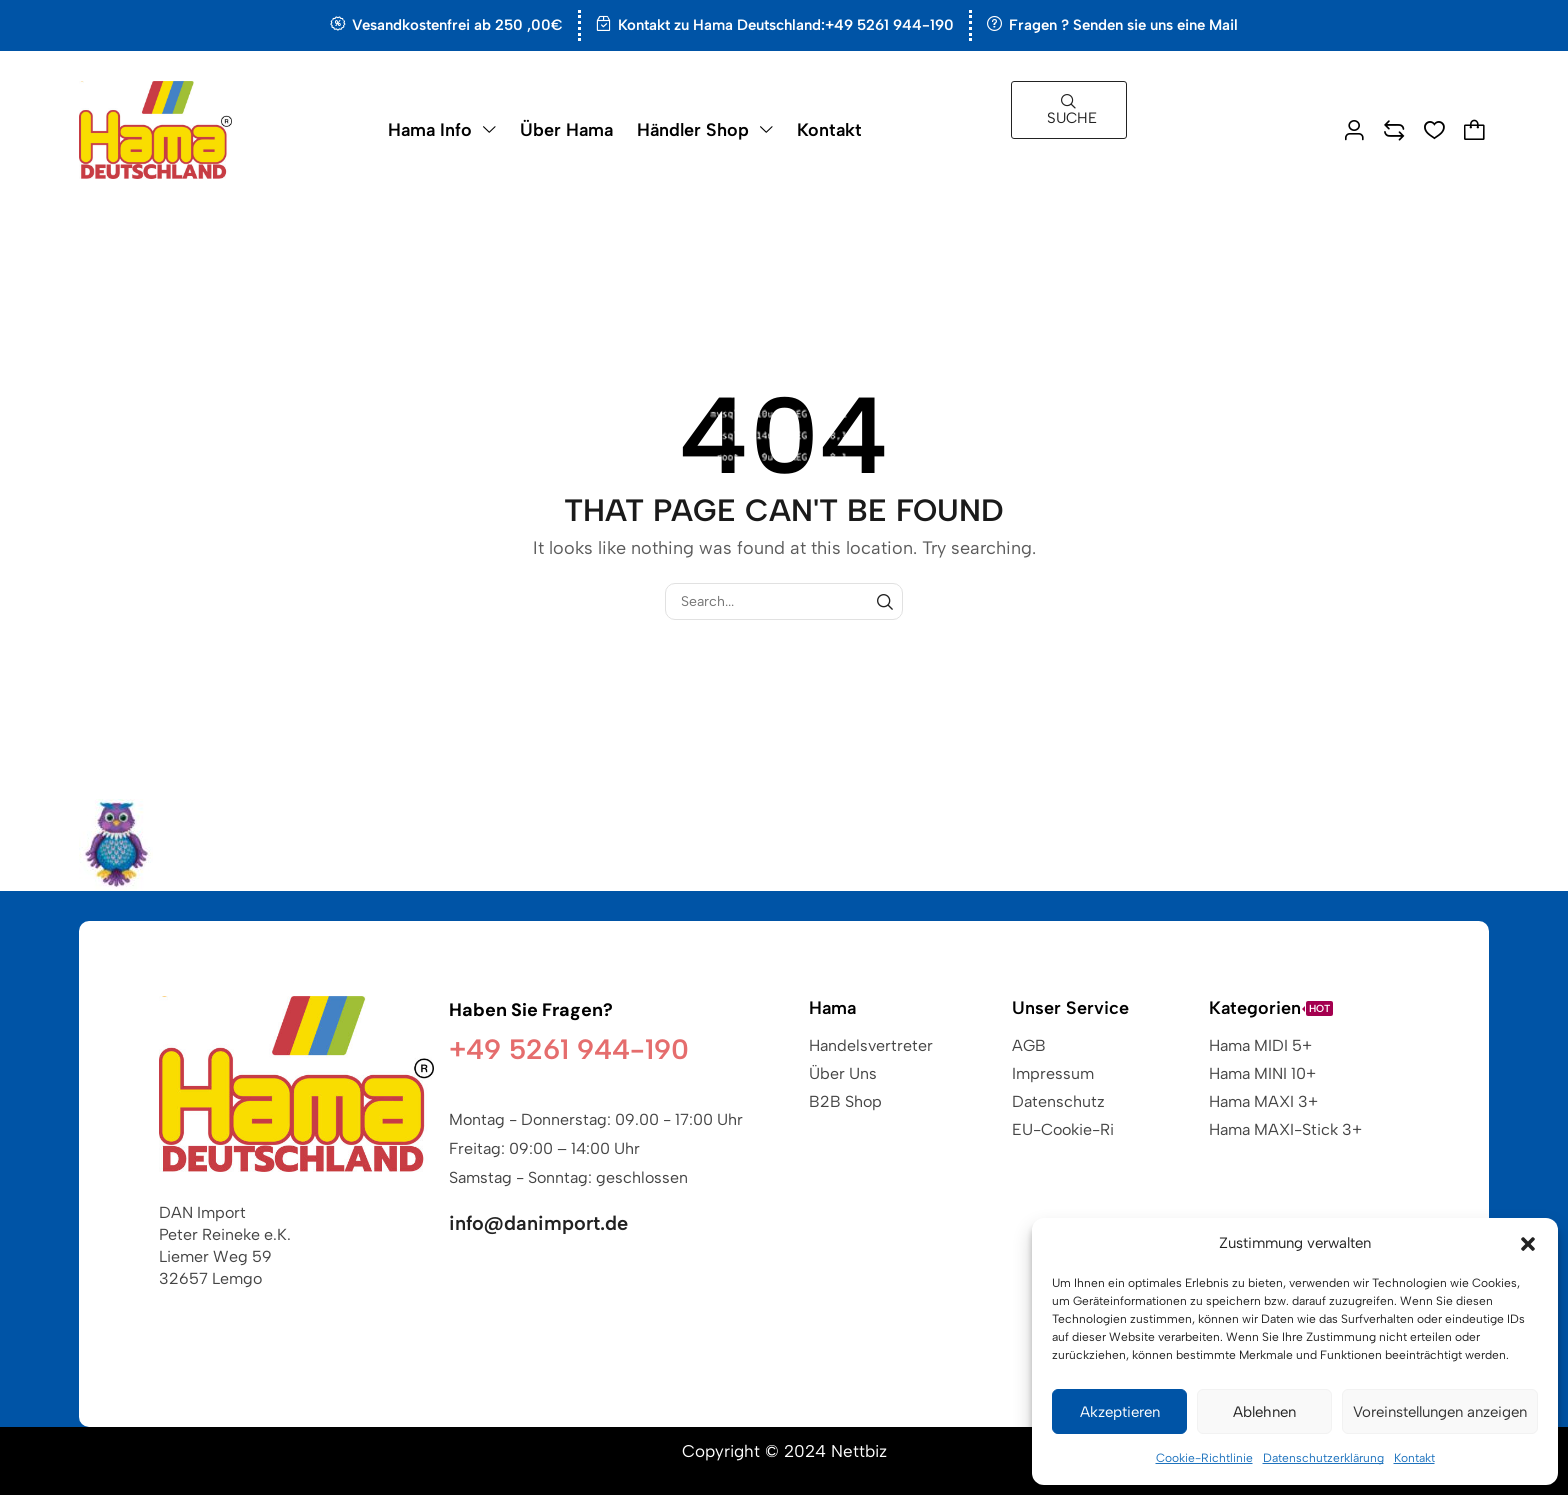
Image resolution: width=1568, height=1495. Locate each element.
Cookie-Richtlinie (1204, 1458)
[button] (1528, 1244)
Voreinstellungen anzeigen (1440, 1412)
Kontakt (1414, 1458)
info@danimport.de (538, 1223)
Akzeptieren (1120, 1412)
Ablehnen (1264, 1412)
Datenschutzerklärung (1323, 1458)
